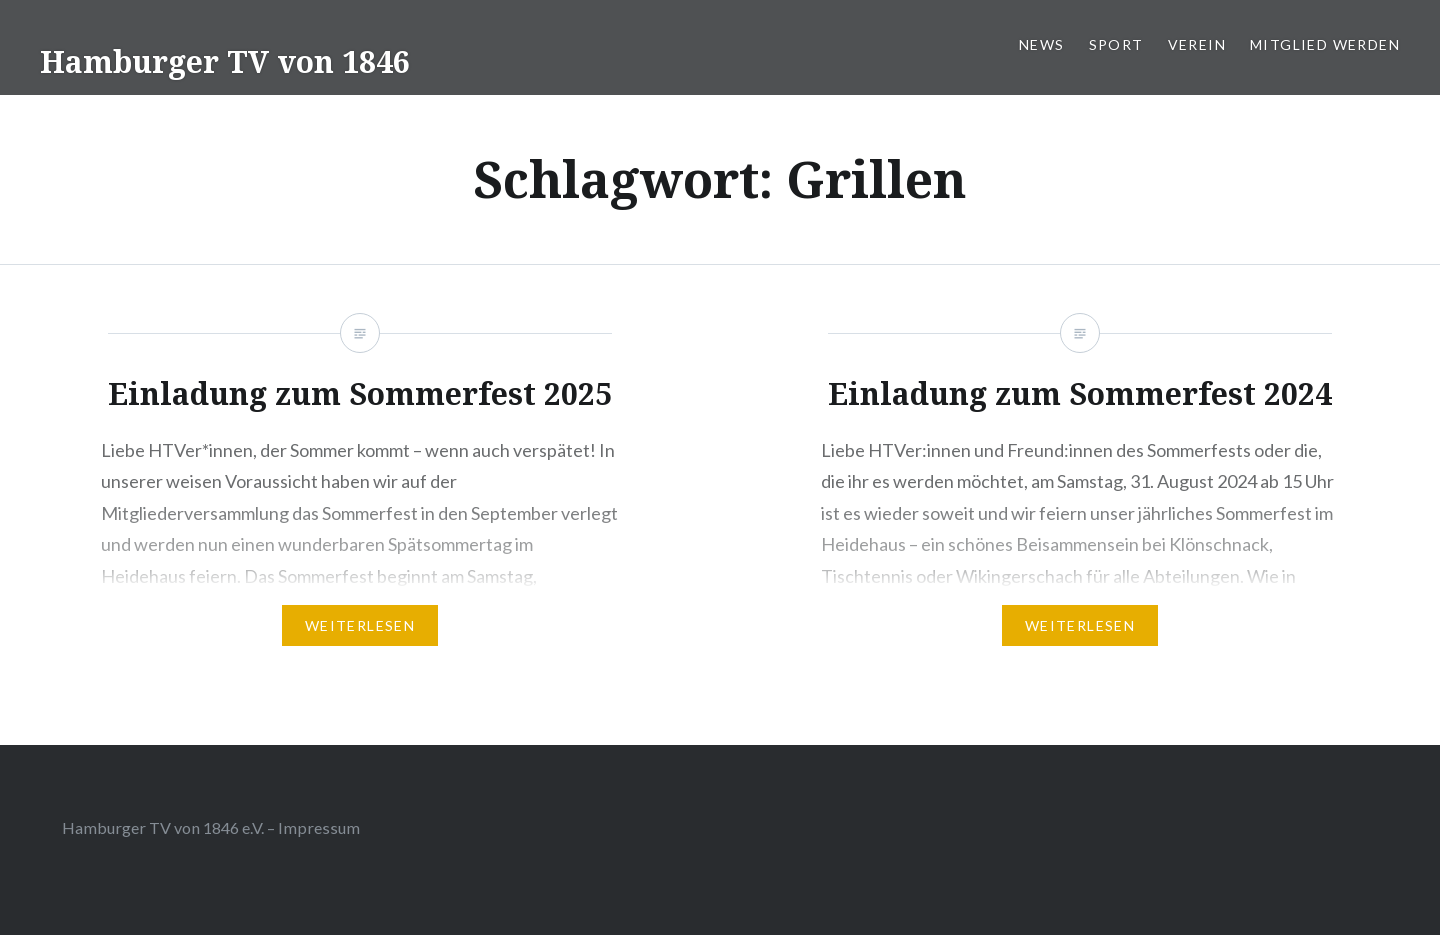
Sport (1116, 44)
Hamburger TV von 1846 (225, 61)
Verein (1197, 44)
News (1042, 44)
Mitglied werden (1325, 44)
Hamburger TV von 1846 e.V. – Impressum (211, 827)
